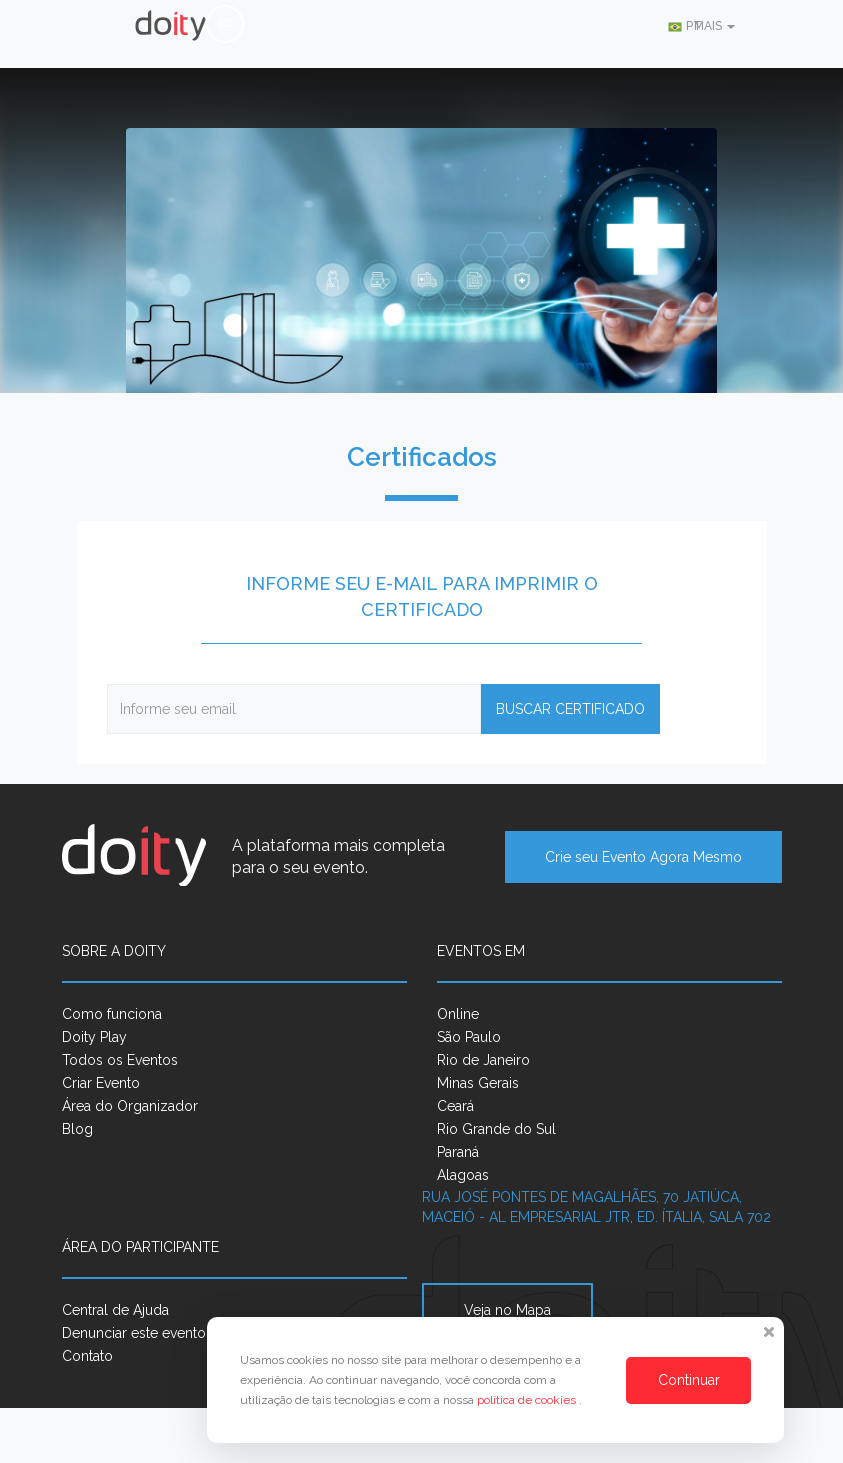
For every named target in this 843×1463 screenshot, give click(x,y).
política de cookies (528, 1400)
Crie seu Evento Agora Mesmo (643, 857)
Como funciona (112, 1014)
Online (458, 1014)
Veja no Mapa (507, 1310)
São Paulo (469, 1037)
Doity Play (94, 1037)
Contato (87, 1356)
